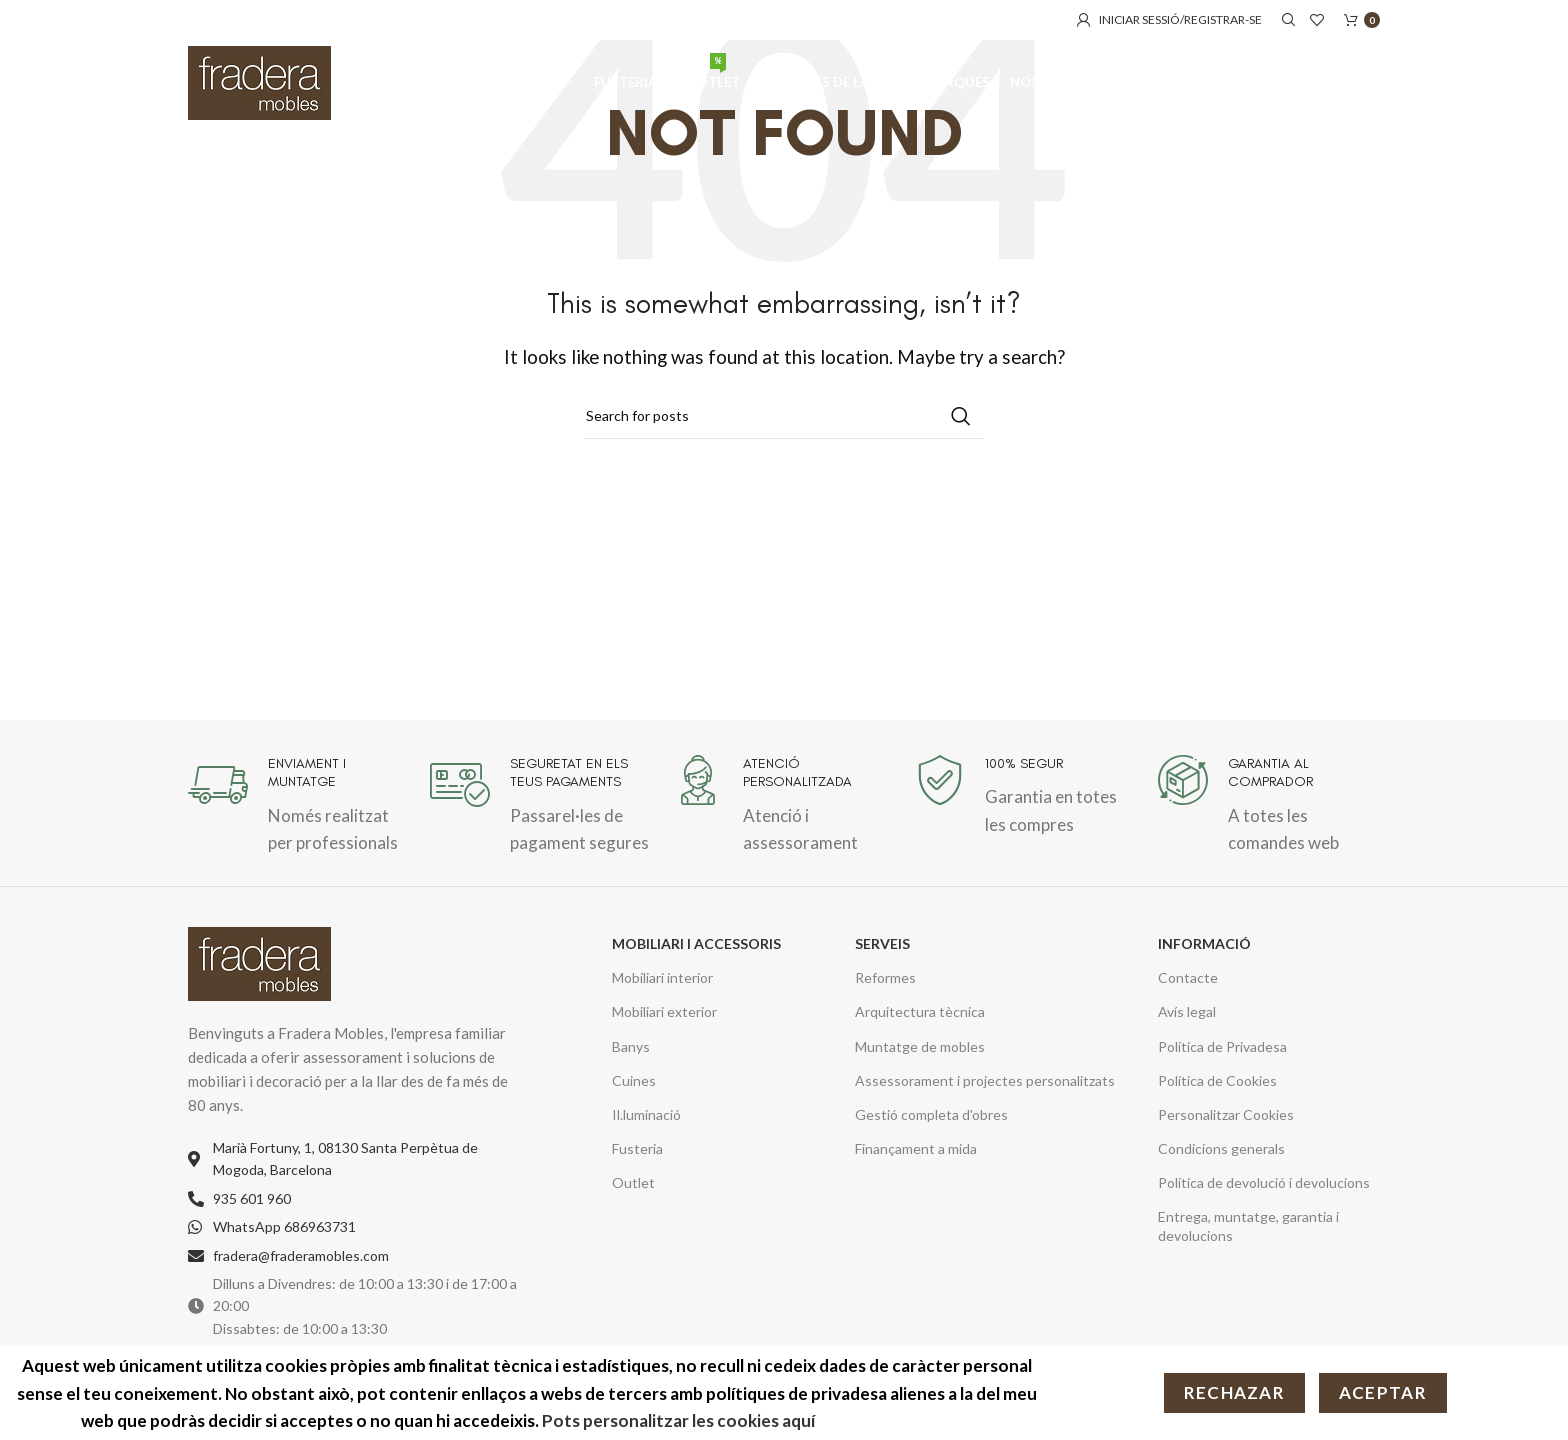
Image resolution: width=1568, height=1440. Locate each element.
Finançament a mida (916, 1148)
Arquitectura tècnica (920, 1011)
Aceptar (1383, 1392)
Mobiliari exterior (664, 1011)
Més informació (891, 1420)
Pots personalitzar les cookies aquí (680, 1420)
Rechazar (1234, 1392)
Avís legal (1187, 1011)
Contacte (1188, 977)
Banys (631, 1046)
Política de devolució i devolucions (1264, 1182)
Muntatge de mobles (920, 1046)
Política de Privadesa (1222, 1046)
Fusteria (637, 1148)
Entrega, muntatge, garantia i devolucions (1248, 1225)
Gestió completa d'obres (931, 1114)
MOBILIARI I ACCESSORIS (696, 943)
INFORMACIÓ (1204, 943)
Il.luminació (646, 1114)
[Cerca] (1286, 20)
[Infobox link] (299, 805)
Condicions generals (1221, 1148)
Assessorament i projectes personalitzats (985, 1080)
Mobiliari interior (662, 977)
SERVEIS (882, 943)
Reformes (885, 977)
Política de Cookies (1217, 1080)
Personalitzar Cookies (1226, 1114)
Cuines (634, 1080)
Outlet (633, 1182)
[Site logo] (259, 82)
